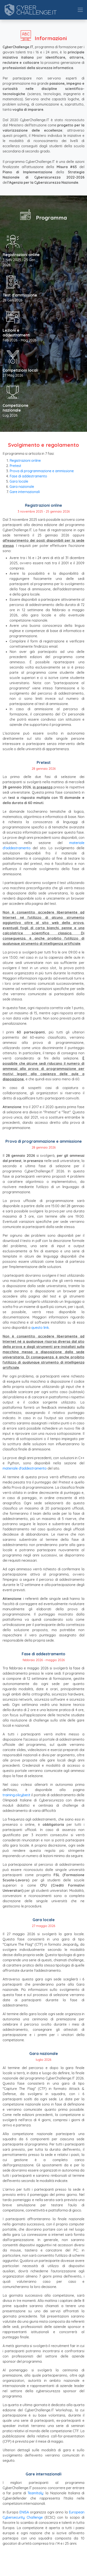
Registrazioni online (25, 460)
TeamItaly (35, 2493)
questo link (40, 1327)
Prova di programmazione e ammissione (42, 471)
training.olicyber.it (16, 1795)
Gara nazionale (22, 486)
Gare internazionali (25, 492)
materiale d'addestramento (25, 1468)
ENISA (24, 2512)
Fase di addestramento (28, 476)
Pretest (15, 466)
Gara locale (19, 481)
